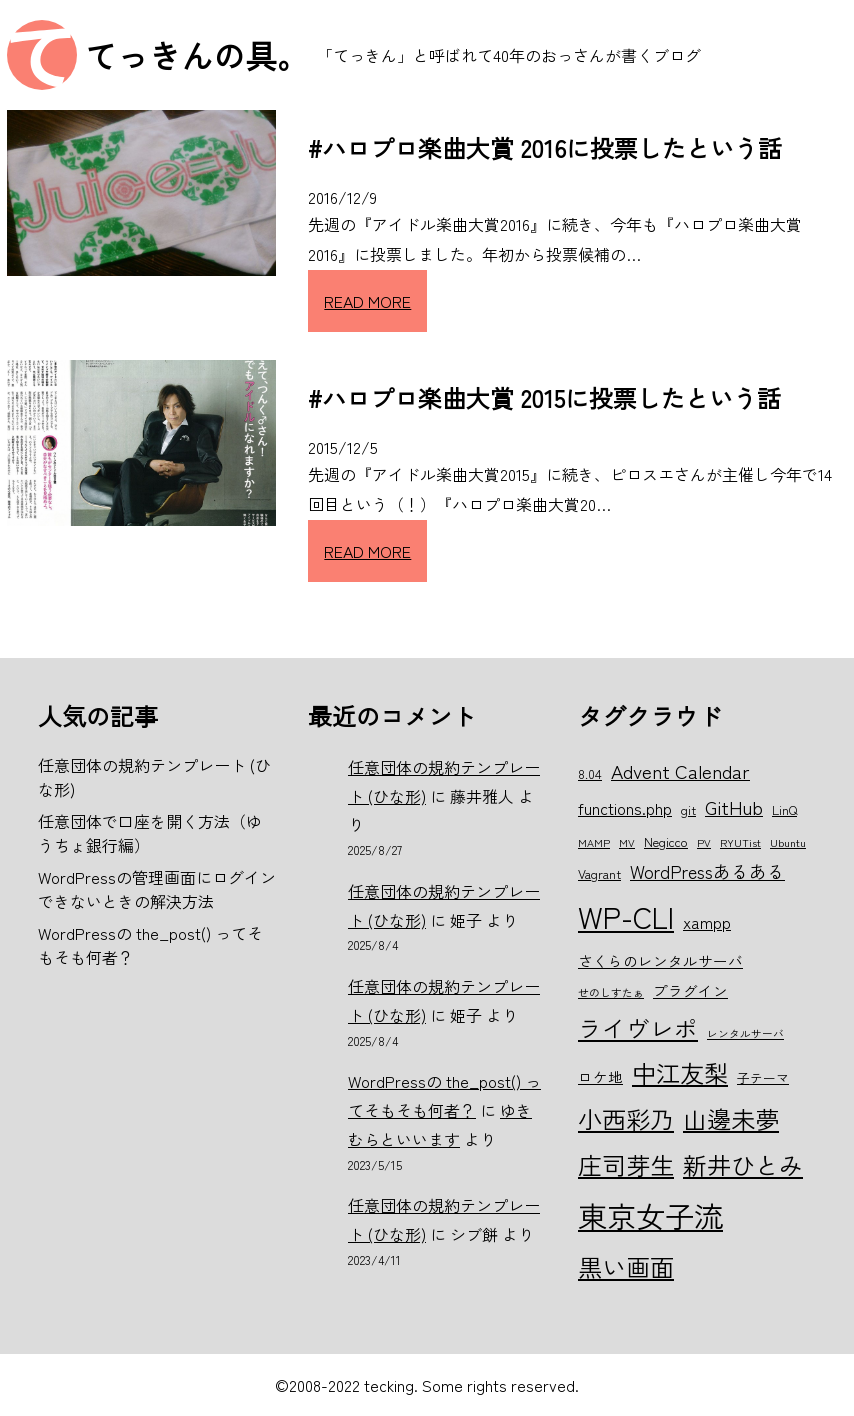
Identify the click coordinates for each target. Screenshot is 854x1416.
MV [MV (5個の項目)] (627, 842)
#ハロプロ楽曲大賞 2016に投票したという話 (545, 147)
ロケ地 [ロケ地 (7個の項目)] (600, 1076)
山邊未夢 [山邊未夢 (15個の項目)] (731, 1118)
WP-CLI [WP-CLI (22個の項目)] (626, 916)
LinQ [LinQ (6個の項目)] (784, 809)
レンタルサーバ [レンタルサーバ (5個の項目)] (745, 1033)
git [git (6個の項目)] (688, 809)
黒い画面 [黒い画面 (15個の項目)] (626, 1266)
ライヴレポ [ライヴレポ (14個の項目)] (638, 1028)
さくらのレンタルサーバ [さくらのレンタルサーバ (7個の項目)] (660, 960)
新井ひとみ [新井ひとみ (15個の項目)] (743, 1164)
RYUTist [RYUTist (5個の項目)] (740, 842)
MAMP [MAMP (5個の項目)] (594, 842)
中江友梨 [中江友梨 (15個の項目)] (680, 1072)
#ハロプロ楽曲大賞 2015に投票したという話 (544, 397)
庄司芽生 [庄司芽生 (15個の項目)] (626, 1164)
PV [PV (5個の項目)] (704, 842)
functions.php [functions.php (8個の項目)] (625, 808)
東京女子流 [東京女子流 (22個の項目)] (650, 1215)
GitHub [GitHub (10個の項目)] (734, 806)
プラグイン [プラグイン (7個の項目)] (690, 990)
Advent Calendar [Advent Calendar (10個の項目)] (680, 770)
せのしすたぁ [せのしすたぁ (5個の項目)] (611, 992)
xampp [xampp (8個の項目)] (707, 922)
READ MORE (367, 301)
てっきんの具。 (197, 55)
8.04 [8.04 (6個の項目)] (590, 773)
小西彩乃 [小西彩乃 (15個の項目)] (626, 1118)
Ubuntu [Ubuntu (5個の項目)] (788, 842)
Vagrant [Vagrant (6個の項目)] (599, 873)
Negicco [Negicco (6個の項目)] (666, 841)
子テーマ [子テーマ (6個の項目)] (763, 1077)
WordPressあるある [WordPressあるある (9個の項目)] (707, 871)
